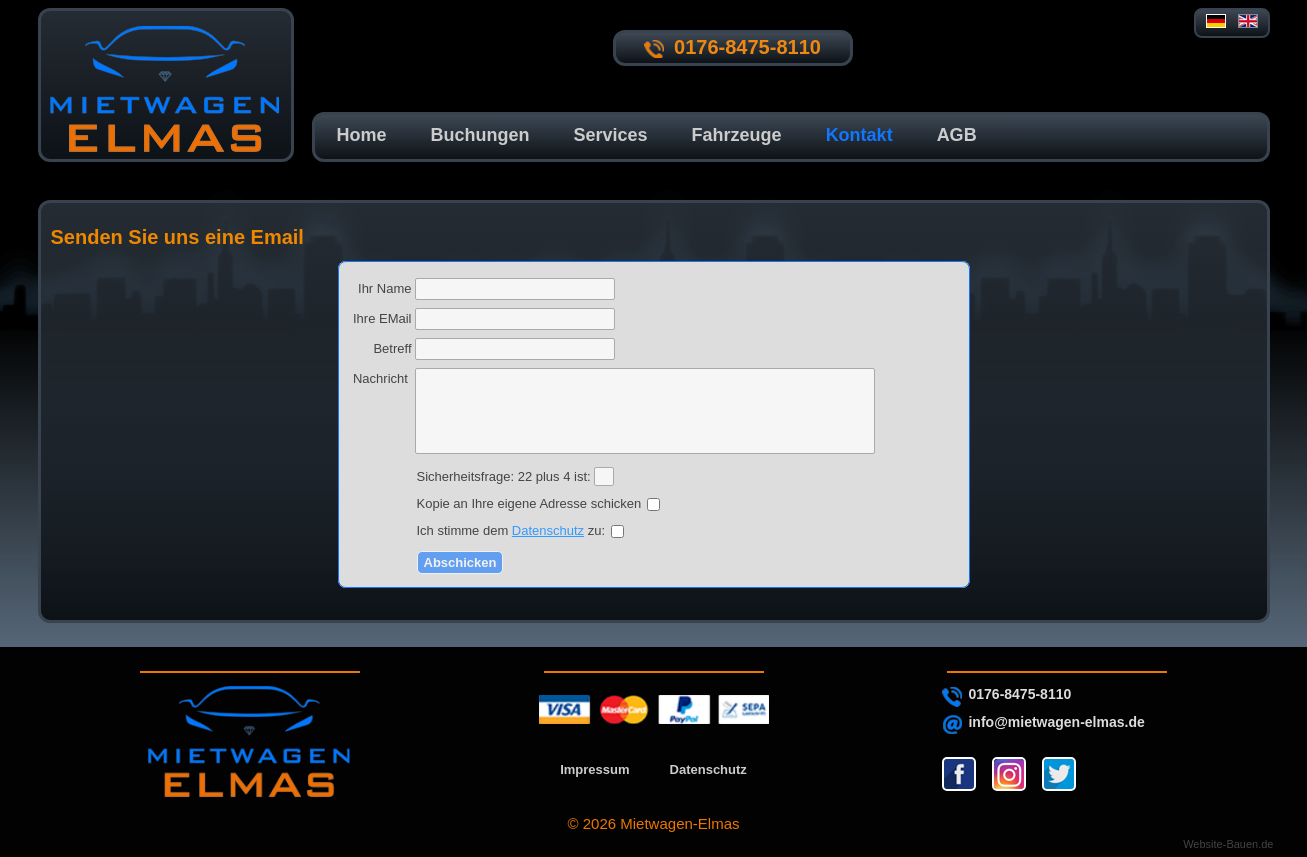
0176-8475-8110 (1019, 694)
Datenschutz (548, 530)
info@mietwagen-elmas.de (1056, 722)
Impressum (594, 769)
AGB (957, 135)
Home (362, 135)
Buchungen (480, 135)
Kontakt (859, 135)
